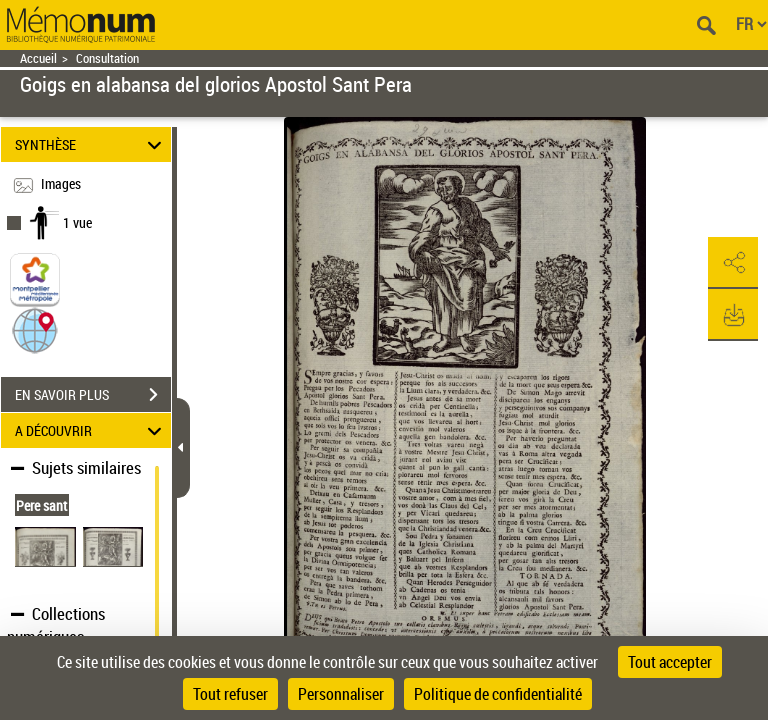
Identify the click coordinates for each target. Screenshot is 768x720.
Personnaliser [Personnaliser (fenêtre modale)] (341, 694)
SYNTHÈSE (91, 144)
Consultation (107, 58)
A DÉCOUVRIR (91, 430)
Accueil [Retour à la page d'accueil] (38, 58)
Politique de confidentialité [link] (498, 694)
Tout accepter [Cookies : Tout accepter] (670, 662)
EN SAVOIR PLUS (93, 395)
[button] (35, 329)
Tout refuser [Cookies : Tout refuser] (230, 694)
